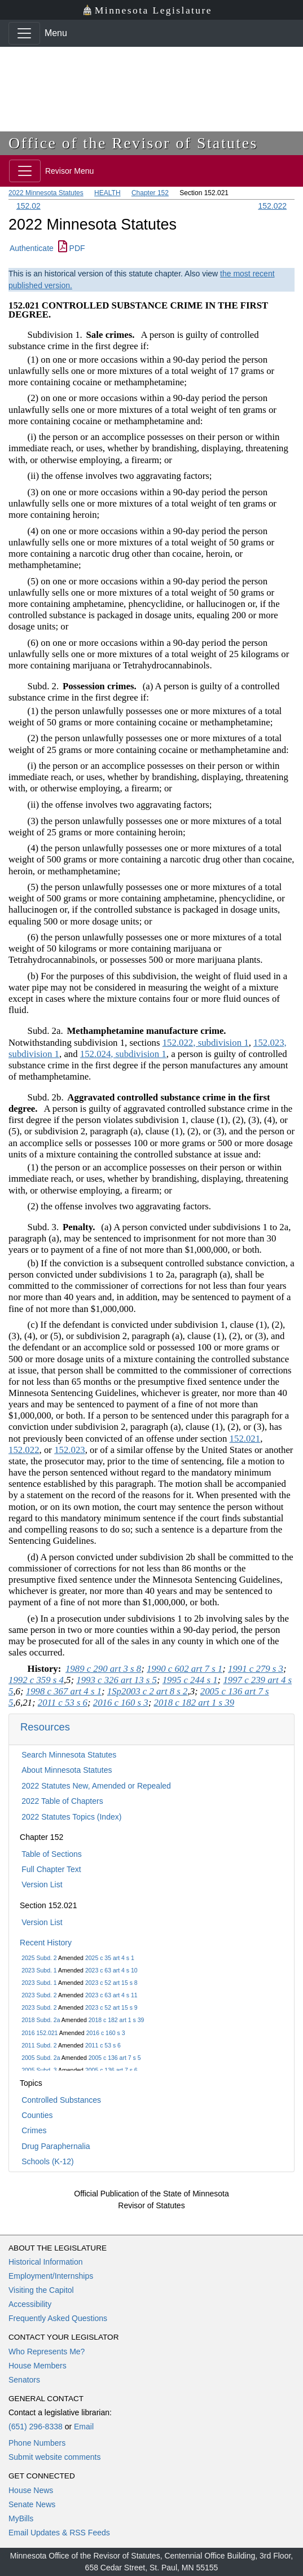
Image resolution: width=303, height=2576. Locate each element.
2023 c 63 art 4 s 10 (111, 1970)
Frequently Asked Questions (57, 2318)
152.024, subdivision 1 (123, 1054)
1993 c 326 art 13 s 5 (116, 1680)
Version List (41, 1884)
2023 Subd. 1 (38, 1970)
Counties (36, 2115)
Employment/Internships (50, 2275)
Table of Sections (51, 1854)
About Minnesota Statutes (66, 1769)
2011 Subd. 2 (38, 2045)
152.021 (245, 1438)
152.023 (69, 1450)
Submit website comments (54, 2456)
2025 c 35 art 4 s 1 (109, 1957)
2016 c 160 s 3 (105, 2032)
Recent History (46, 1942)
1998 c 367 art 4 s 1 (64, 1691)
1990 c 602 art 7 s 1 (184, 1668)
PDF (71, 248)
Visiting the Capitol (41, 2290)
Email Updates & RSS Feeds (59, 2532)
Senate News (31, 2504)
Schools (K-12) (47, 2161)
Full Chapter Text (51, 1869)
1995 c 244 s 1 (190, 1680)
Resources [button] (45, 1727)
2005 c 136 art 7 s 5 (115, 2057)
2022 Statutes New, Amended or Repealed (96, 1785)
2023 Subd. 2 (38, 1995)
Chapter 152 (150, 193)
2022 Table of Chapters (62, 1801)
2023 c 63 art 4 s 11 (111, 1995)
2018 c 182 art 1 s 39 (116, 2019)
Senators (24, 2379)
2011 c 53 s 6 (103, 2045)
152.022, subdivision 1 (206, 1042)
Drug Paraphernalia (55, 2146)
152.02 (28, 205)
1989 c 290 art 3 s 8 (103, 1668)
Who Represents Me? (46, 2351)
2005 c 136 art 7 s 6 (111, 2070)
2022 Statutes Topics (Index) (71, 1816)
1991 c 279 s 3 (255, 1668)
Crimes (33, 2130)
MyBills (20, 2518)
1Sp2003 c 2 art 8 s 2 (147, 1691)
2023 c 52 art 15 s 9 (111, 2007)
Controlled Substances (61, 2099)
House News (30, 2490)
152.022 (272, 205)
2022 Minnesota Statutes (46, 193)
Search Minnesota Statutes (68, 1754)
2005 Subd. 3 (38, 2070)
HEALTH (107, 193)
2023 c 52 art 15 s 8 (111, 1982)
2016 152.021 (39, 2032)
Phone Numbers (36, 2442)
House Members (37, 2365)
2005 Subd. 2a (40, 2057)
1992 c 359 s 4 (36, 1680)
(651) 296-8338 (35, 2426)
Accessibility (29, 2304)
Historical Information (45, 2261)
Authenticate (32, 248)
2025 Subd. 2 (38, 1957)
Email (84, 2426)
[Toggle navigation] (24, 33)
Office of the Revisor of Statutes (133, 143)
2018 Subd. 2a (40, 2019)
